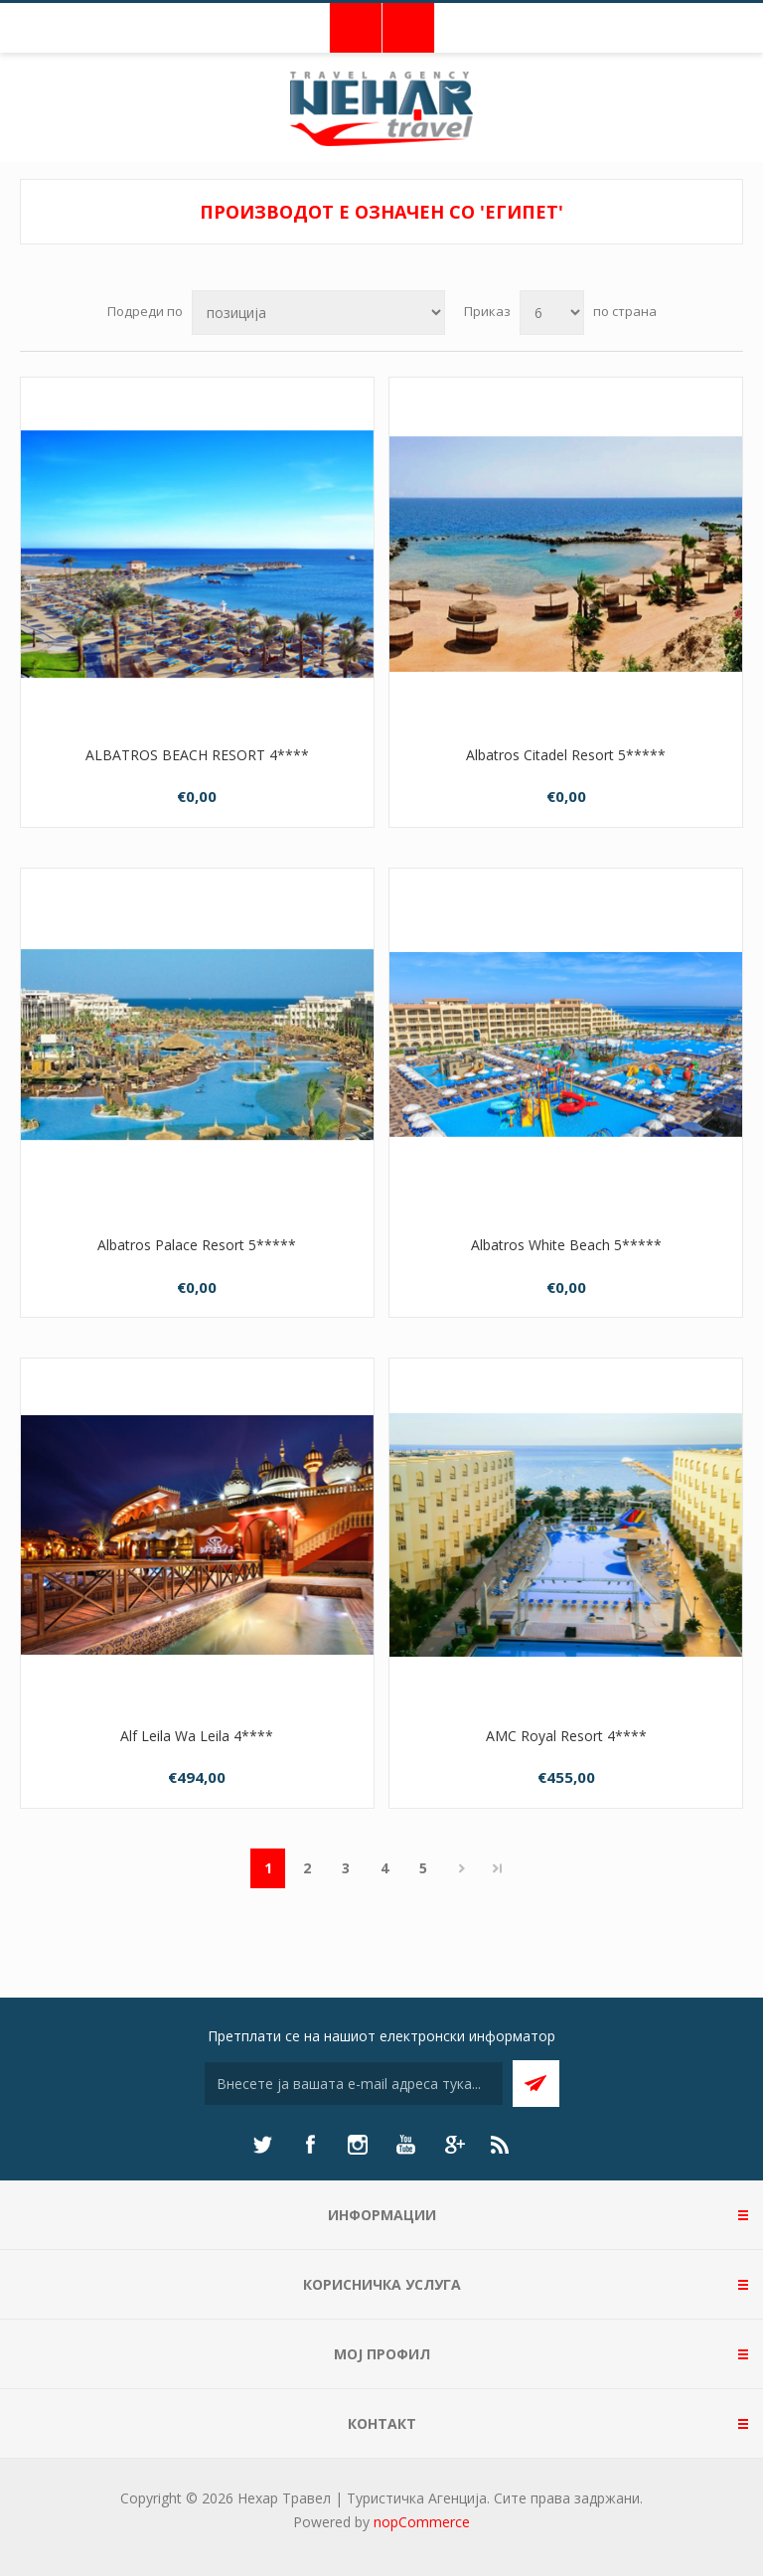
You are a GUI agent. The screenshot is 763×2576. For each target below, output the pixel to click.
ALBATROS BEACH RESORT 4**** (197, 754)
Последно (498, 1868)
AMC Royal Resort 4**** (566, 1735)
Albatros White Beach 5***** (566, 1244)
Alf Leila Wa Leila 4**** (196, 1735)
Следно (461, 1868)
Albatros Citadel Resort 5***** (566, 754)
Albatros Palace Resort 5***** (196, 1244)
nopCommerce (422, 2521)
